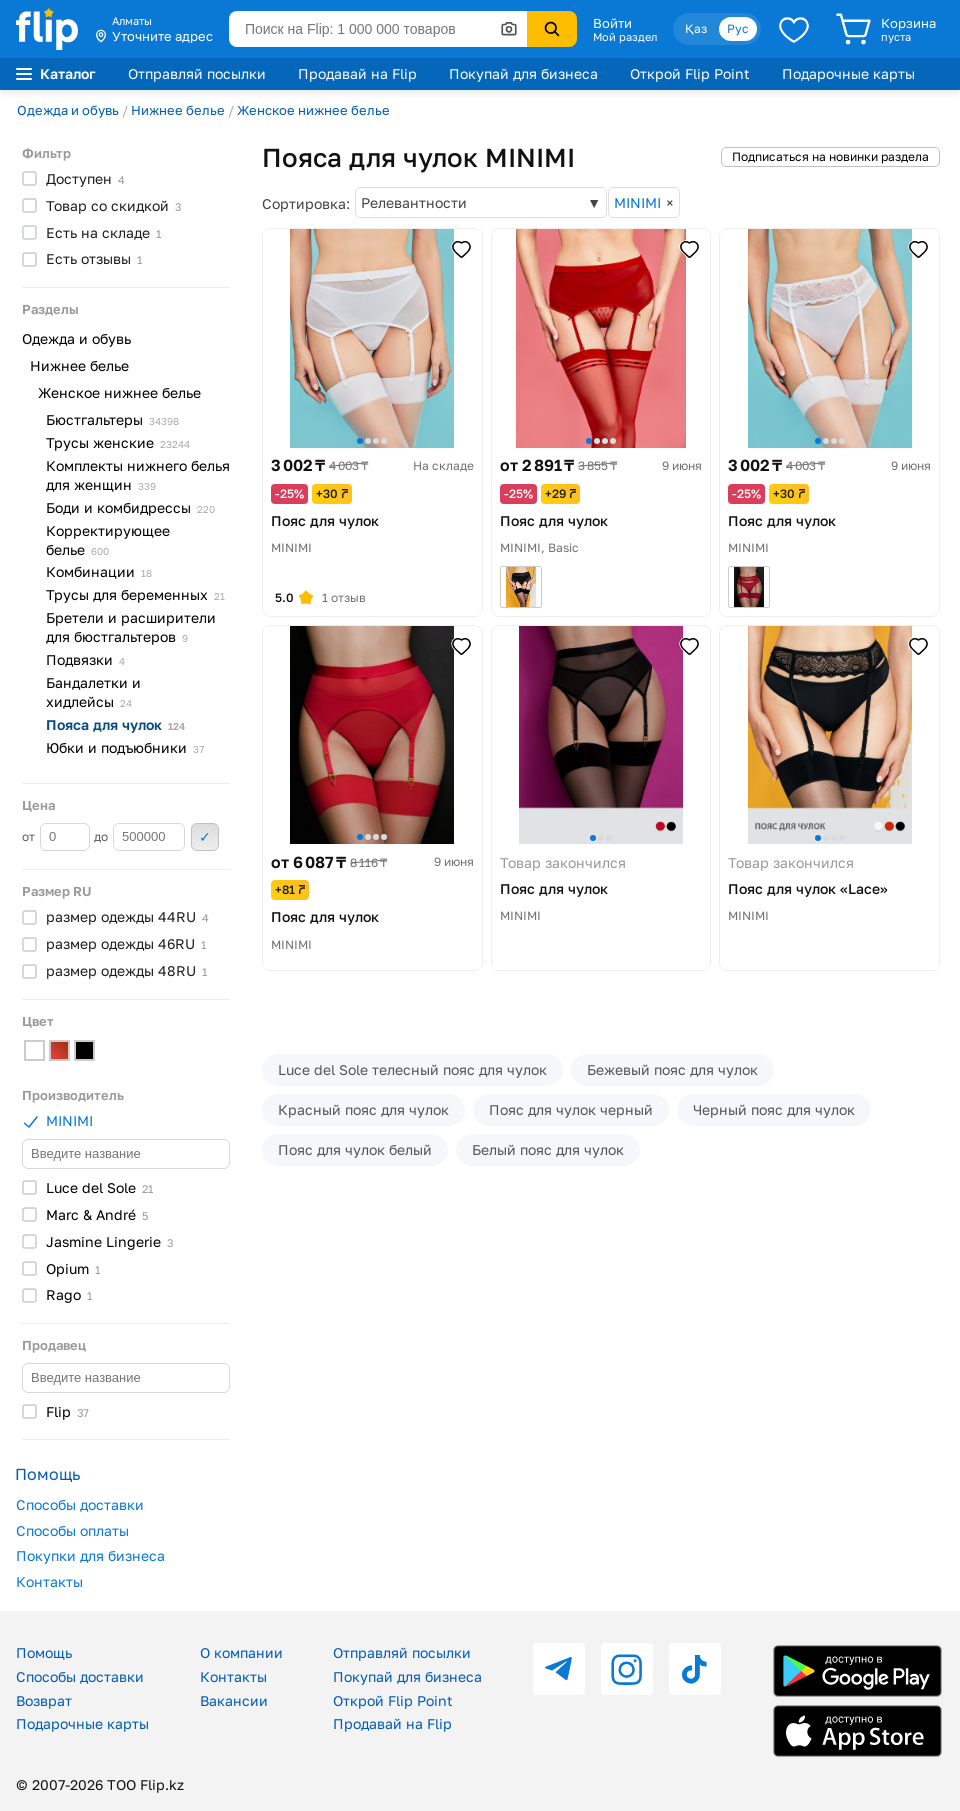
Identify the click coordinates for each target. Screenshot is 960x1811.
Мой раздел (625, 37)
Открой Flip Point (690, 73)
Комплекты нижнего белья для (138, 475)
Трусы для (135, 594)
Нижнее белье (178, 110)
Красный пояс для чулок (363, 1109)
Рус (738, 28)
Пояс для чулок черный (571, 1109)
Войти (612, 23)
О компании (241, 1652)
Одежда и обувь (68, 110)
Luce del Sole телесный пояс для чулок (412, 1069)
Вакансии (234, 1700)
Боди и (130, 507)
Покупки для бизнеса (90, 1555)
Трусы (118, 442)
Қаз (696, 28)
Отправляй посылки (197, 73)
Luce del (99, 1187)
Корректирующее (108, 540)
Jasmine (109, 1241)
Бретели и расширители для (131, 627)
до (139, 837)
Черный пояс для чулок (774, 1109)
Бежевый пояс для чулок (672, 1069)
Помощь (44, 1652)
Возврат (44, 1700)
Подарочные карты (848, 73)
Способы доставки (80, 1504)
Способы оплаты (72, 1530)
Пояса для (115, 724)
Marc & (97, 1214)
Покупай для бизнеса (523, 73)
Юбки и (125, 747)
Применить (205, 837)
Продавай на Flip (357, 73)
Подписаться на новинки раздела (830, 156)
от (56, 837)
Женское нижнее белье (313, 110)
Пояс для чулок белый (355, 1149)
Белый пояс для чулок (548, 1149)
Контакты (49, 1581)
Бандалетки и (93, 692)
